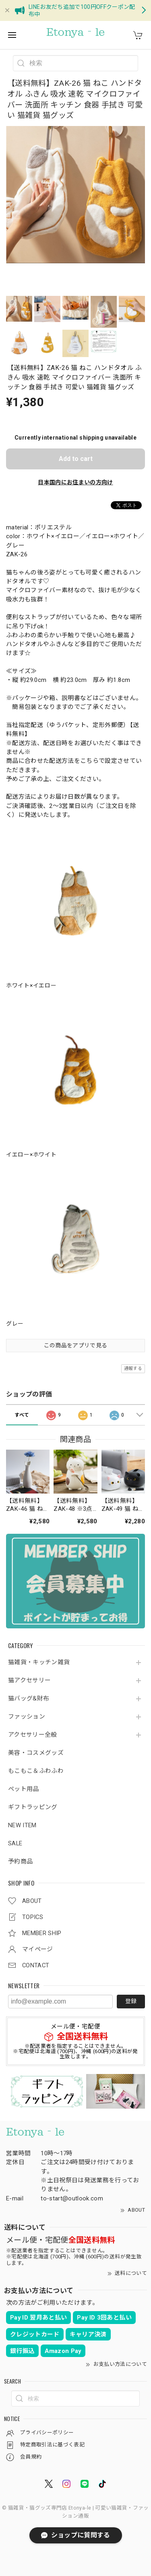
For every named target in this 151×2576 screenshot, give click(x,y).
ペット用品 (23, 1789)
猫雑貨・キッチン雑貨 (39, 1662)
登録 (131, 2001)
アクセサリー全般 (32, 1734)
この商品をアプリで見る (76, 1345)
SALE (15, 1843)
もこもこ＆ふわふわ (36, 1771)
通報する (133, 1368)
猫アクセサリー (29, 1680)
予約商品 (20, 1861)
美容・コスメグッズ (36, 1753)
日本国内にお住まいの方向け (75, 482)
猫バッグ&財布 (28, 1698)
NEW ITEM (22, 1825)
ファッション (26, 1716)
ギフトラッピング (33, 1807)
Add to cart (76, 459)
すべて (21, 1415)
